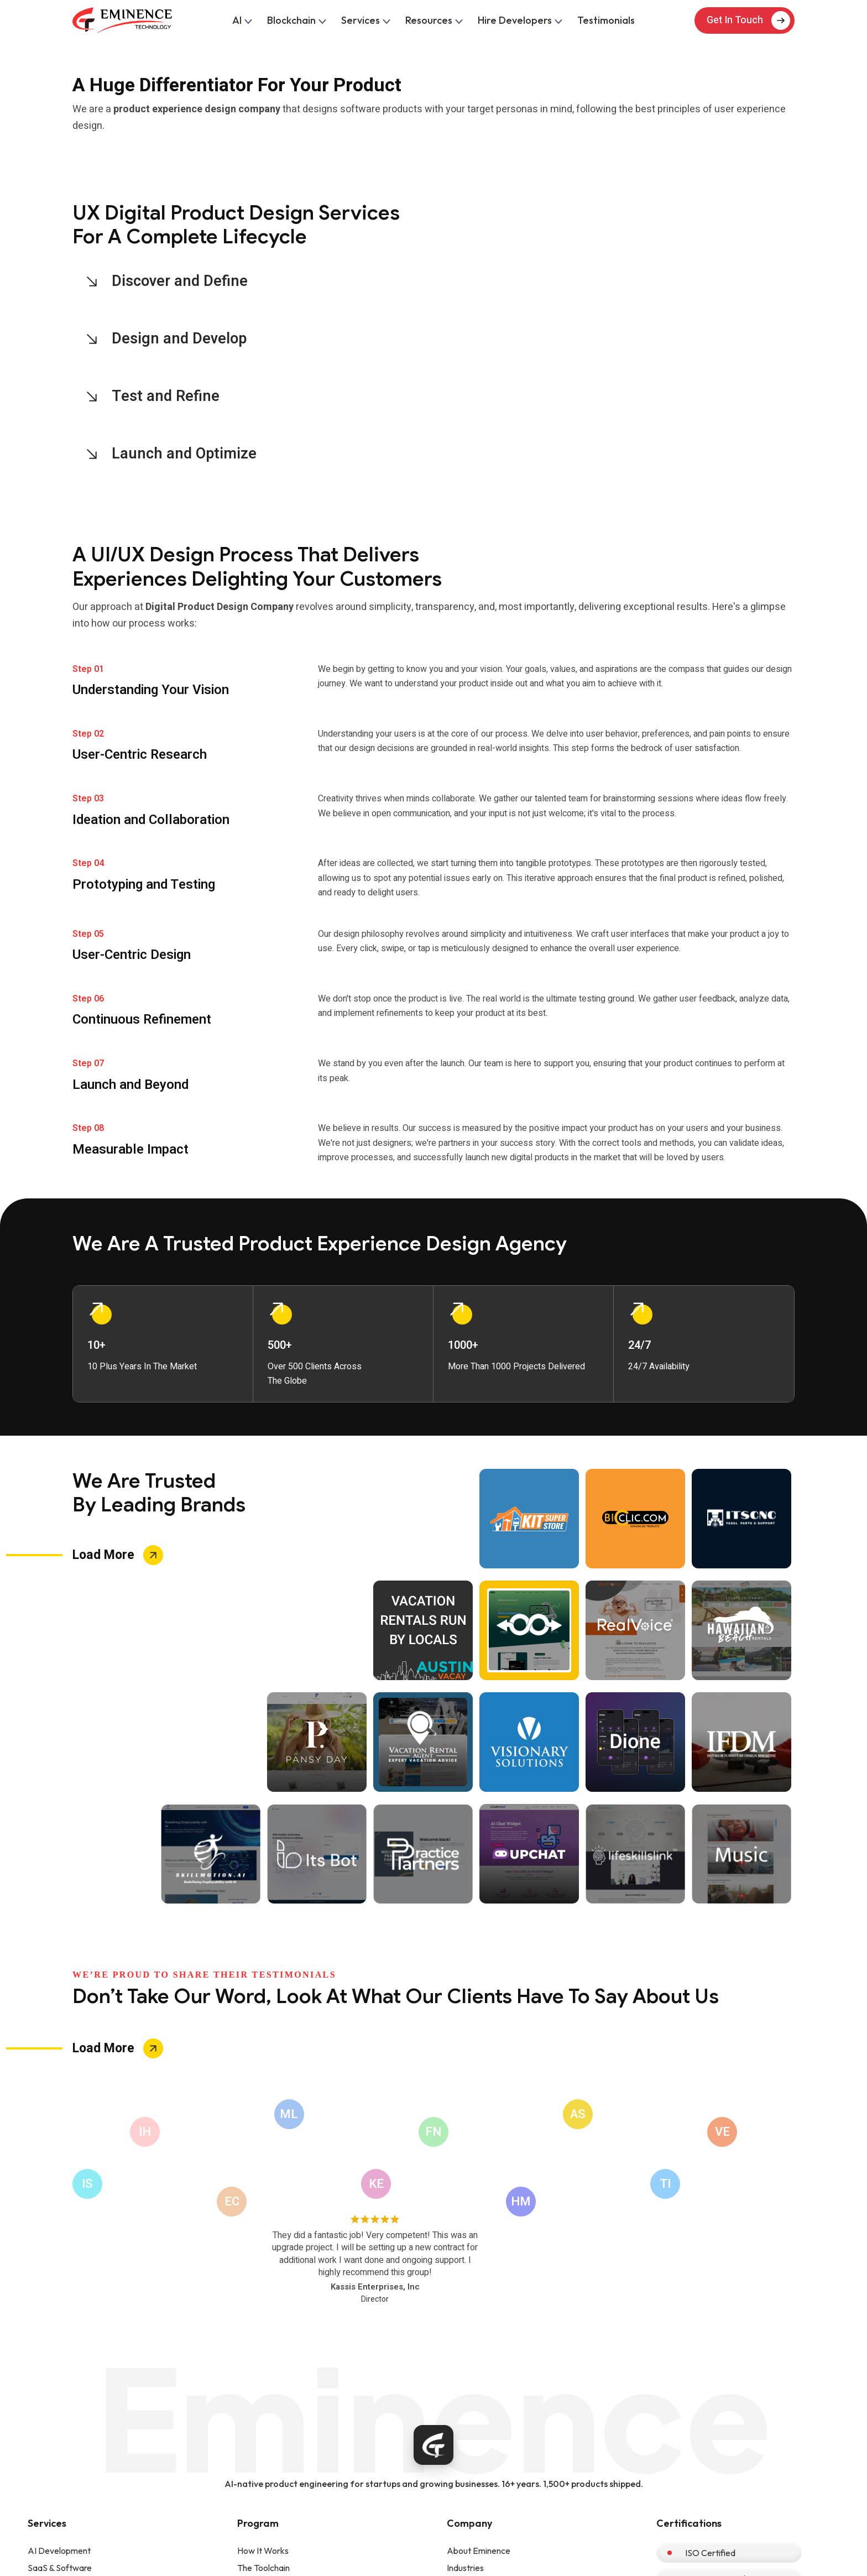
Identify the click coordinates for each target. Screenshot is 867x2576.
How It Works (263, 2550)
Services (365, 20)
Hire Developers (519, 20)
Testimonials (606, 20)
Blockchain (296, 20)
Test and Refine (166, 396)
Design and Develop (179, 339)
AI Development (59, 2550)
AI (241, 20)
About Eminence (478, 2550)
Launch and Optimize (184, 454)
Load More (103, 1555)
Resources (433, 20)
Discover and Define (180, 281)
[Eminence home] (433, 2445)
